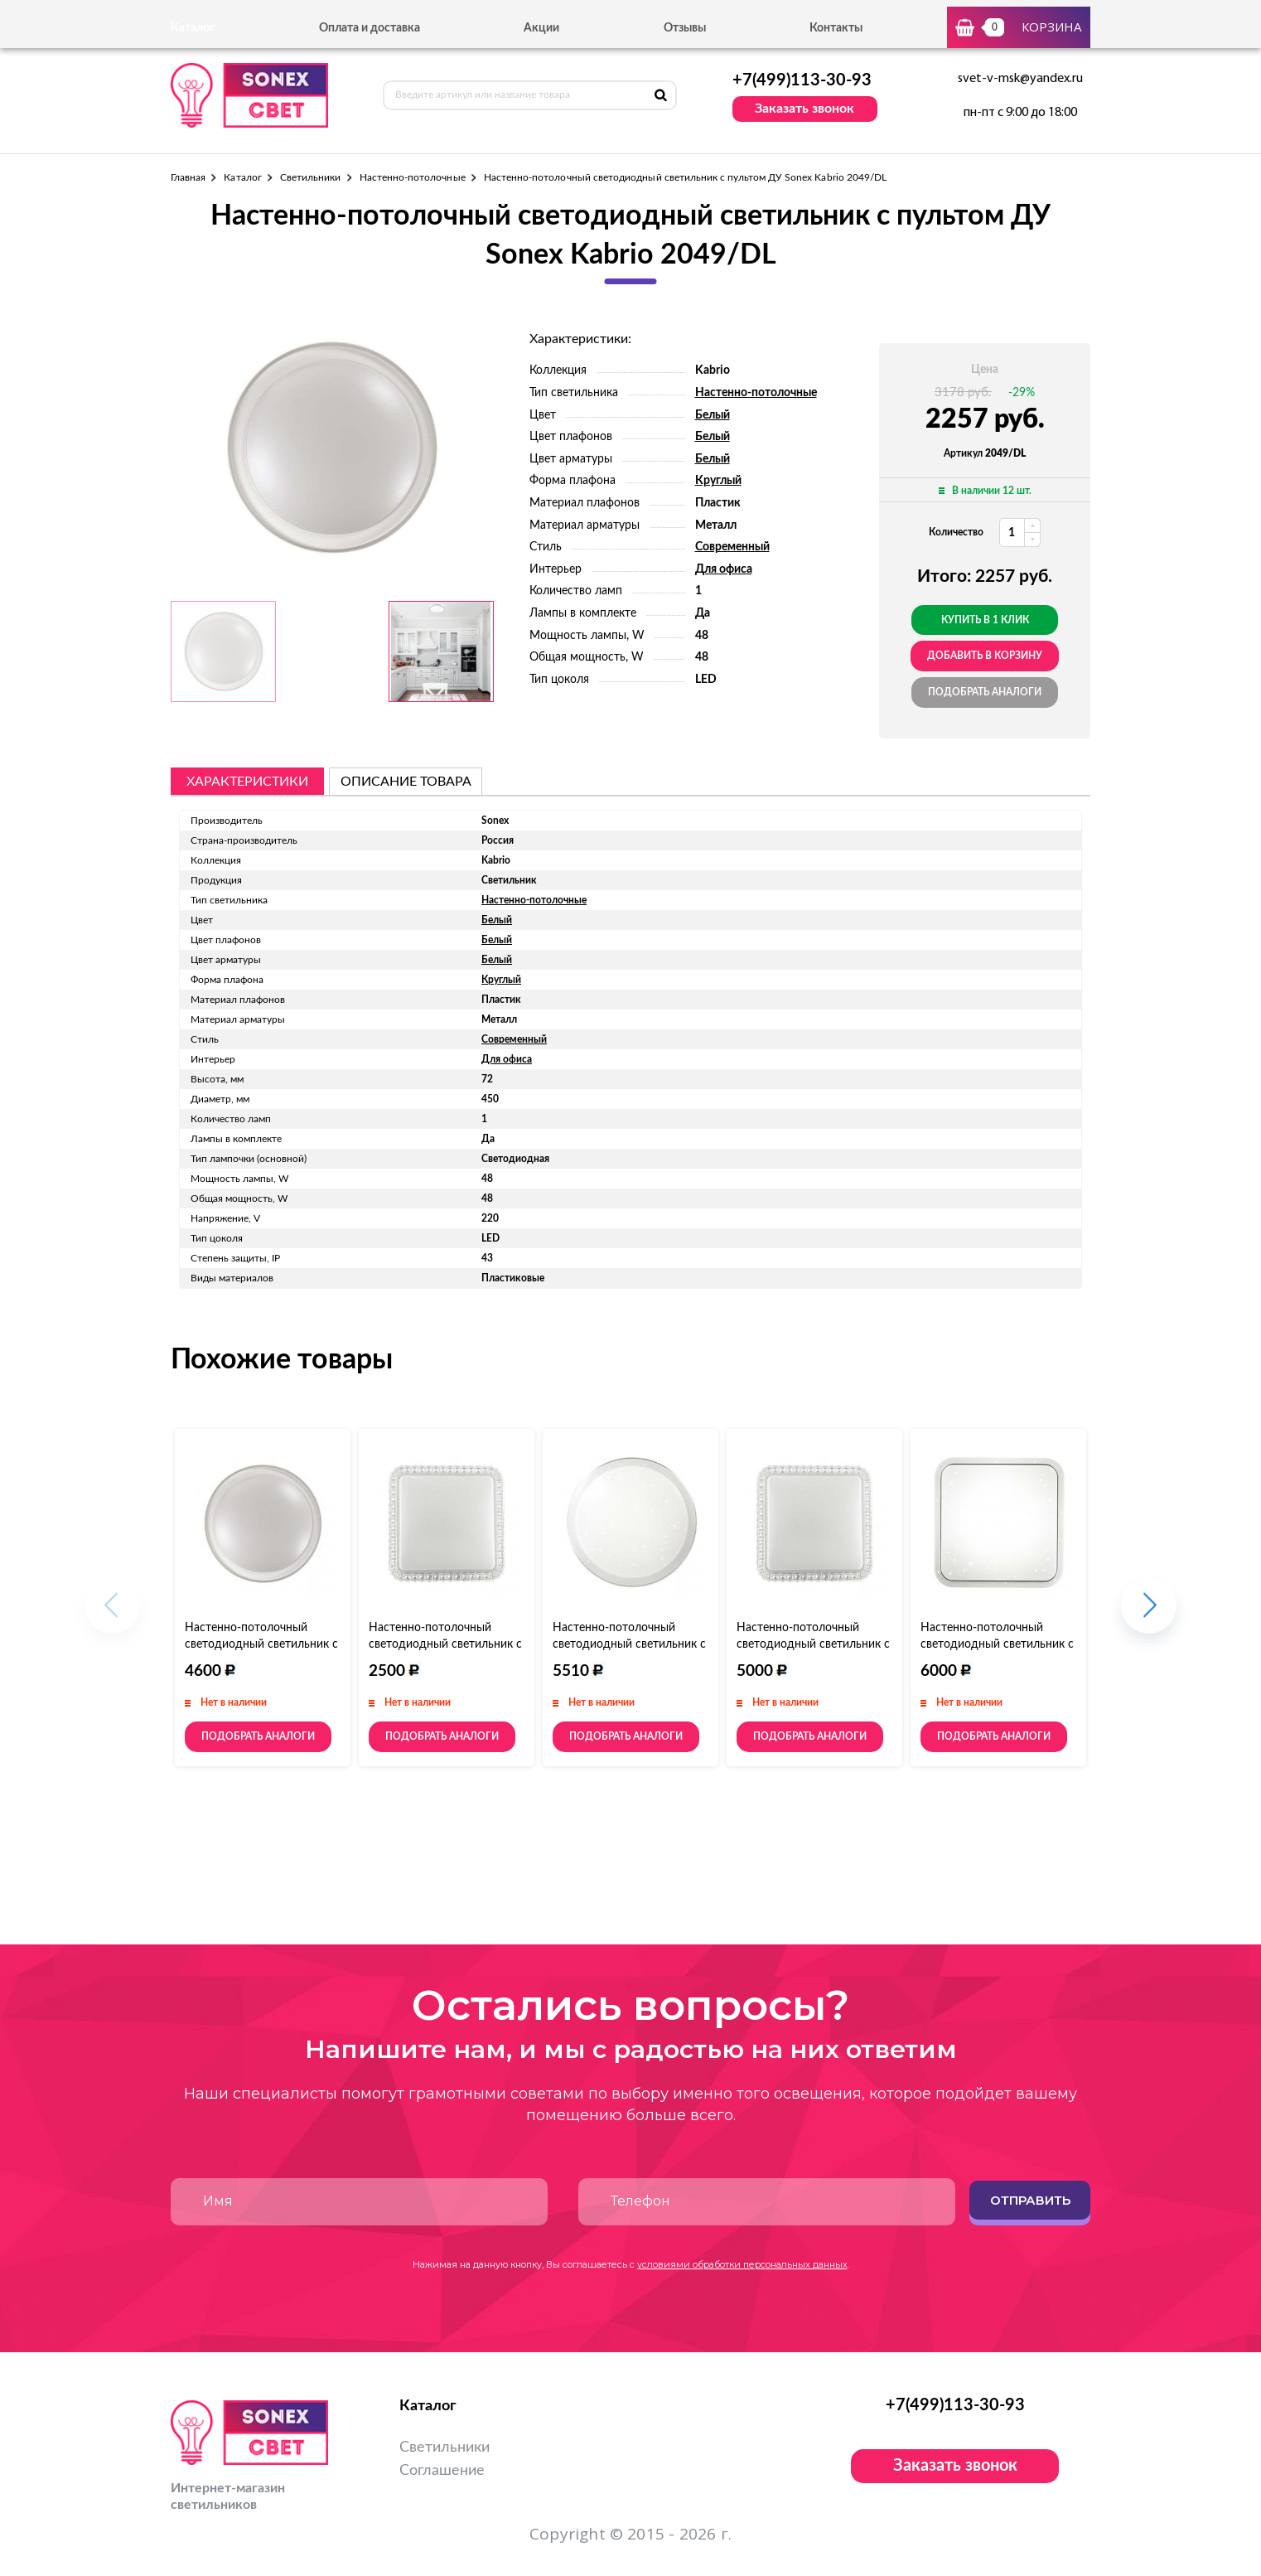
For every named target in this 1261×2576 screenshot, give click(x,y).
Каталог (242, 177)
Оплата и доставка (369, 28)
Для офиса (723, 569)
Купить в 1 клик (985, 620)
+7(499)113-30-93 (802, 80)
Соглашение (442, 2470)
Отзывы (685, 28)
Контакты (835, 28)
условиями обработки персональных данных (742, 2264)
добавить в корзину (984, 656)
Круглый (718, 481)
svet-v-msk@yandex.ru (1020, 78)
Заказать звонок (804, 108)
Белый (712, 415)
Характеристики (247, 781)
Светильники (310, 177)
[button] (1149, 1614)
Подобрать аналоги (984, 692)
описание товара (406, 781)
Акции (541, 28)
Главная (188, 177)
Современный (732, 547)
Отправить (1030, 2200)
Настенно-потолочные (413, 177)
